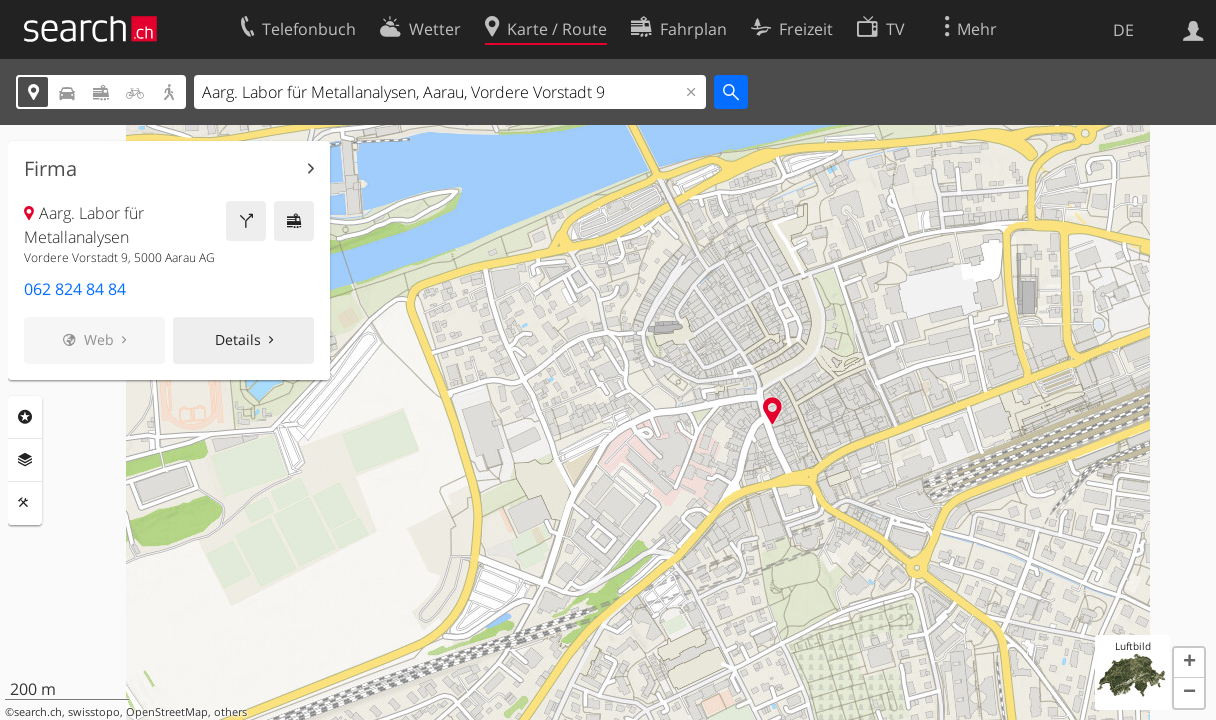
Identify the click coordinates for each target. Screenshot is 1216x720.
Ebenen (25, 460)
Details (238, 339)
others (230, 712)
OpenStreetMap (167, 712)
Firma (50, 169)
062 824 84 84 (75, 289)
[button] (1189, 663)
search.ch (38, 712)
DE (1123, 30)
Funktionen (25, 503)
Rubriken (25, 417)
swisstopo (94, 712)
